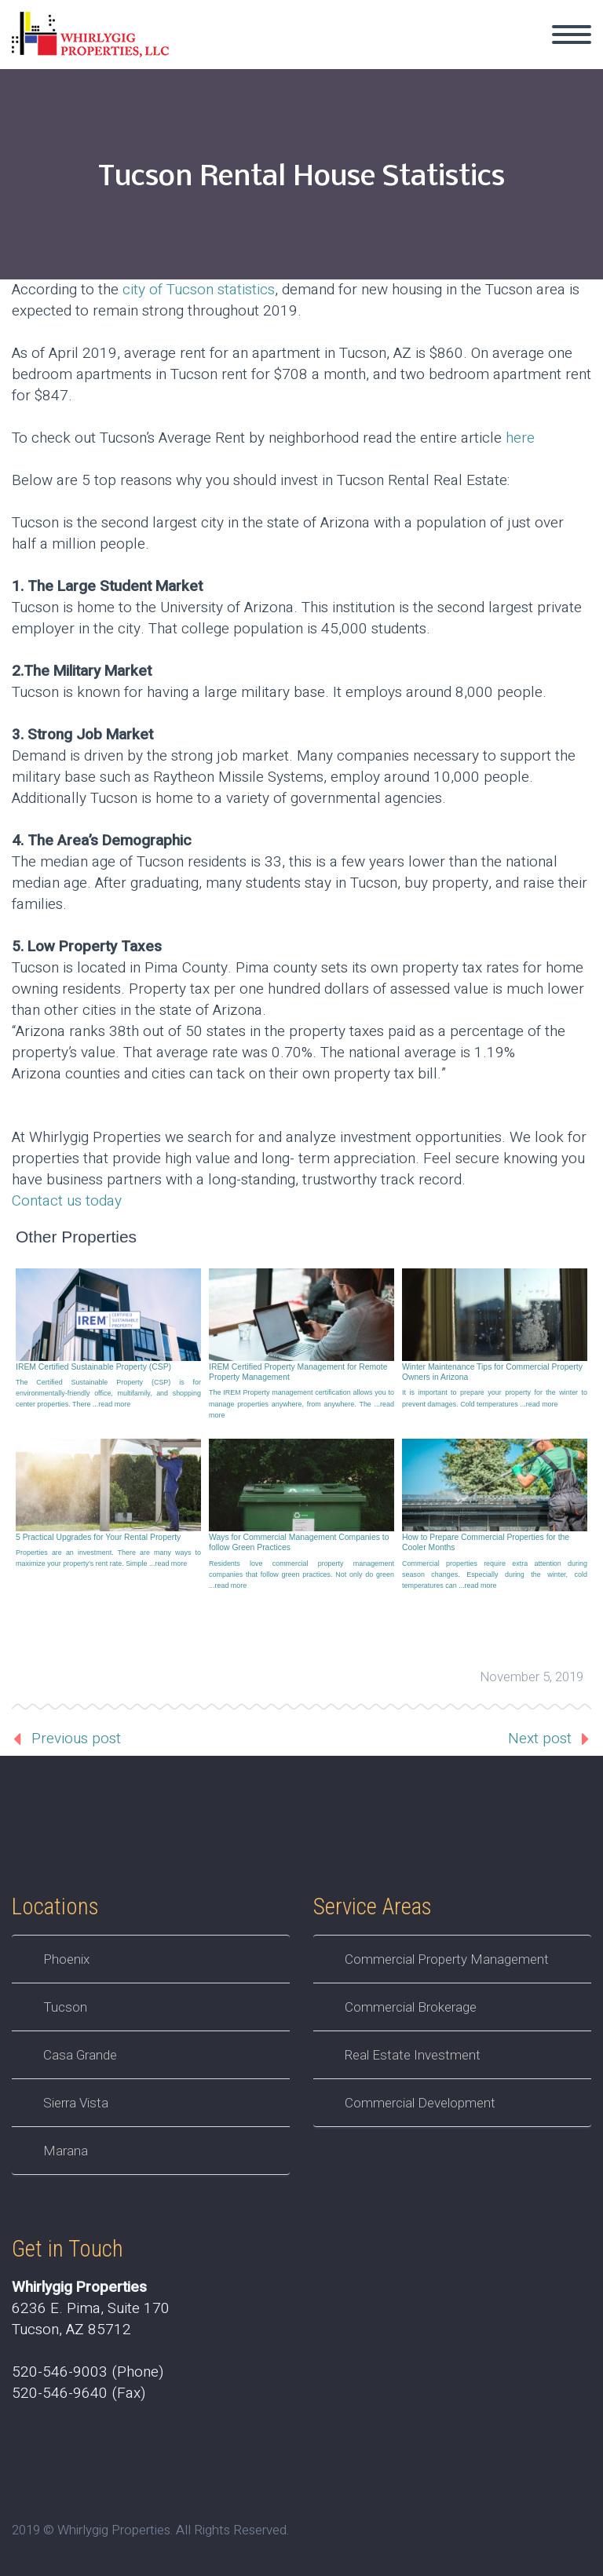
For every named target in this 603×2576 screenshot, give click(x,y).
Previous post (76, 1739)
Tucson (65, 2007)
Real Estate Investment (413, 2055)
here (520, 438)
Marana (65, 2150)
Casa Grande (80, 2055)
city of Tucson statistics (198, 290)
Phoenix (66, 1959)
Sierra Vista (75, 2103)
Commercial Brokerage (411, 2007)
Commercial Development (420, 2103)
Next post (540, 1739)
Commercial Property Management (447, 1959)
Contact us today (67, 1201)
